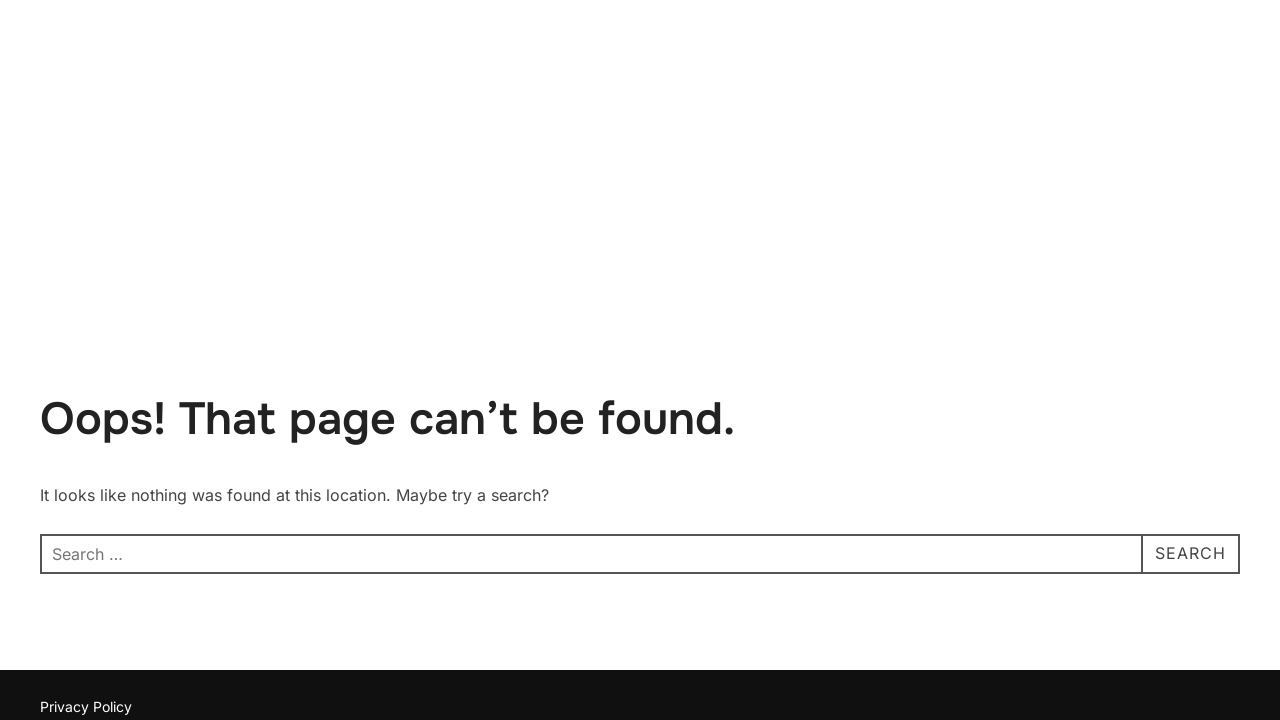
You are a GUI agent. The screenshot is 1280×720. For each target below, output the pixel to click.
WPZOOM (1206, 603)
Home (1112, 62)
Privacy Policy (86, 581)
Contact (1194, 62)
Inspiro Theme (1101, 603)
